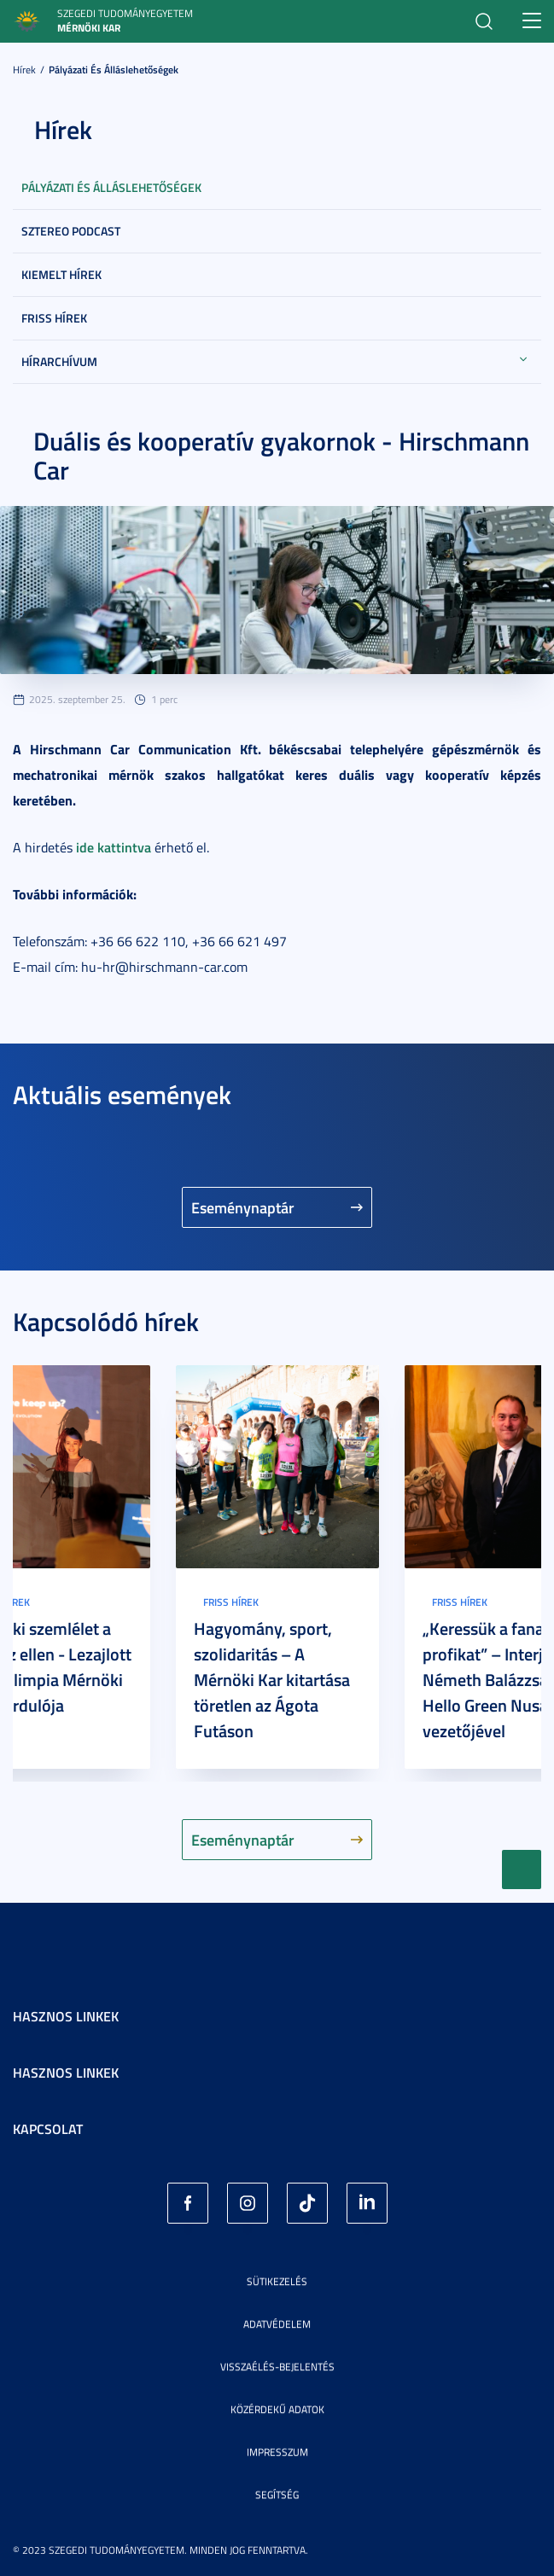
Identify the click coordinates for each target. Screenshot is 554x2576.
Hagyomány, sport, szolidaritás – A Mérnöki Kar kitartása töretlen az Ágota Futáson (272, 1679)
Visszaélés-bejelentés (277, 2366)
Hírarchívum (59, 361)
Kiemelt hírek (61, 274)
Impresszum (277, 2452)
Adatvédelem (277, 2324)
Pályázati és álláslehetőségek (113, 69)
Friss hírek (54, 318)
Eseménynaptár (242, 1207)
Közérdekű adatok (277, 2409)
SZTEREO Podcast (70, 231)
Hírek (24, 69)
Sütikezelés (277, 2281)
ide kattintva (113, 847)
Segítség (277, 2494)
